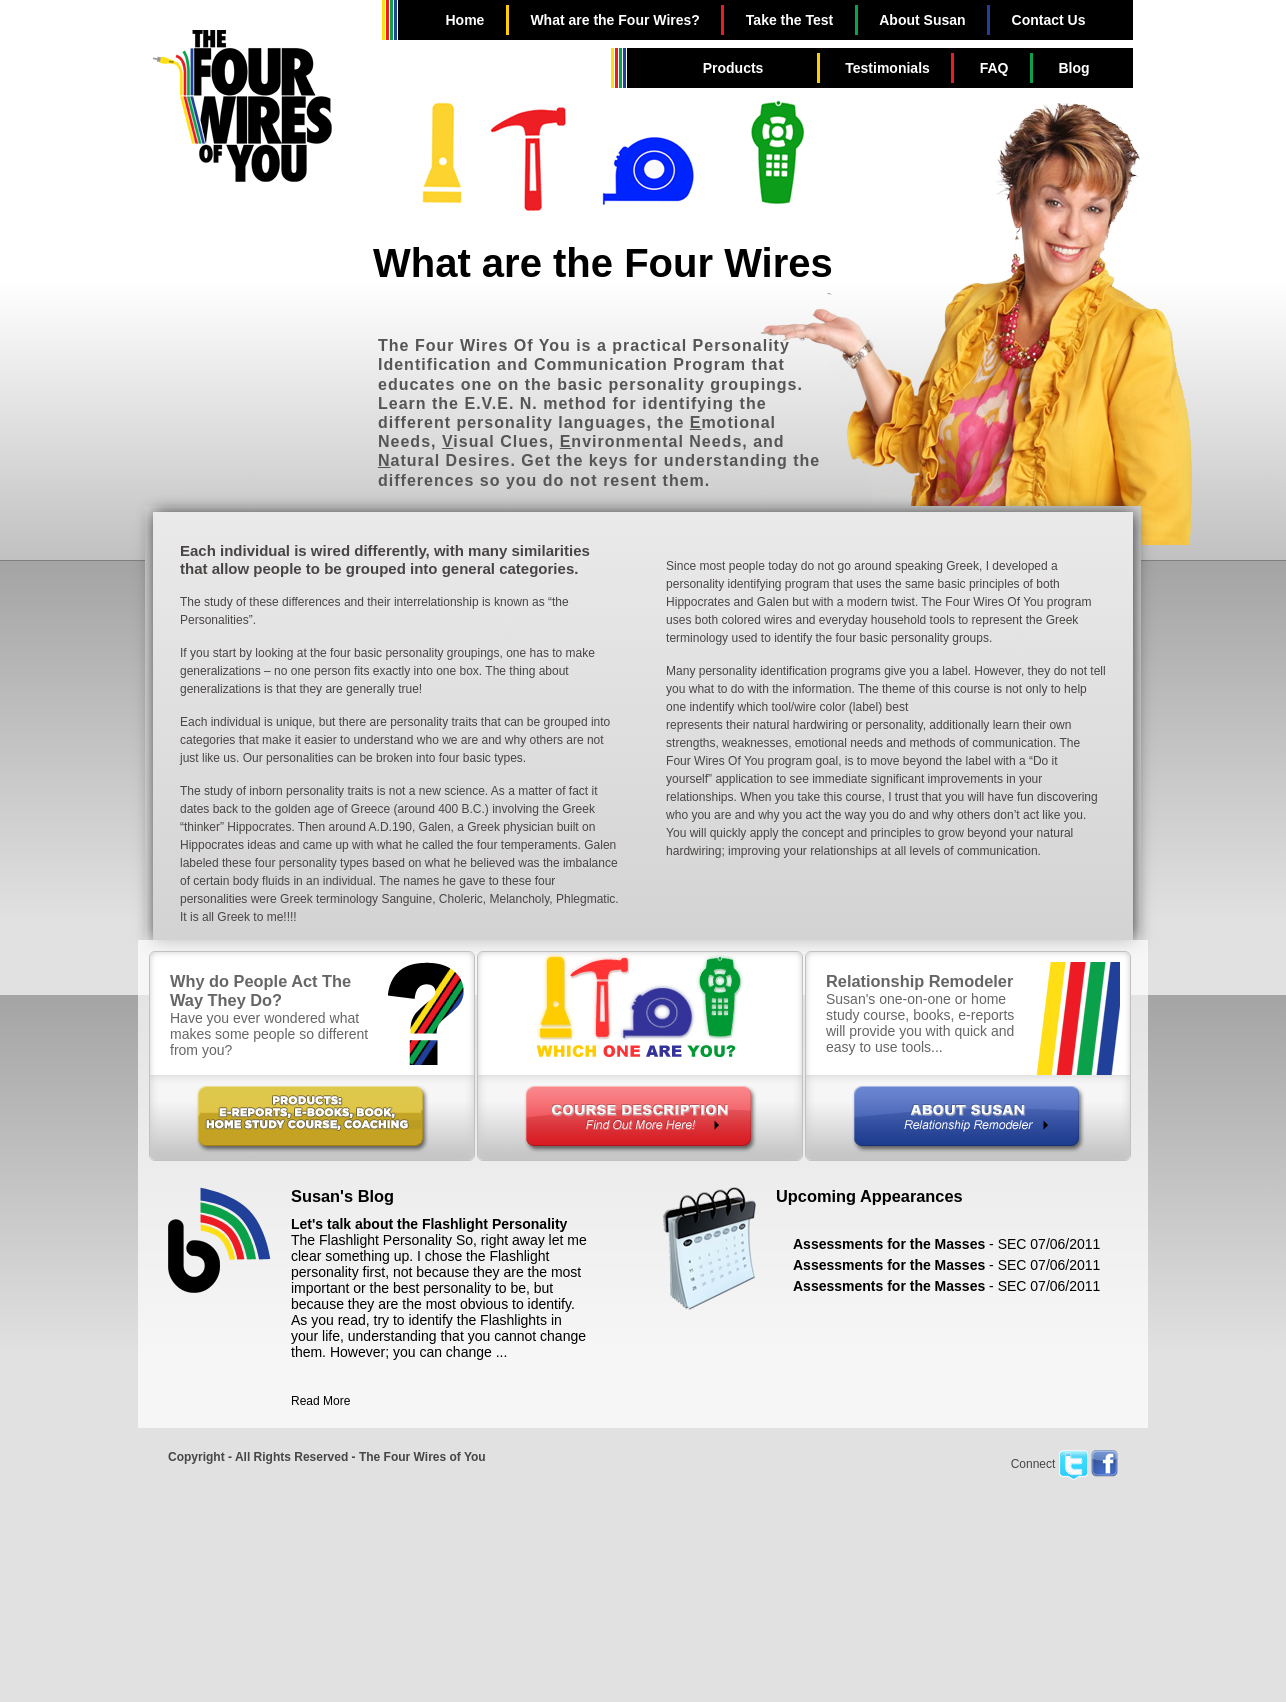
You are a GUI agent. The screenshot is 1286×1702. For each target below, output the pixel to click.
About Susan (922, 20)
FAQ (994, 68)
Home (464, 20)
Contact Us (1049, 20)
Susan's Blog (342, 1196)
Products (733, 68)
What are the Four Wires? (614, 20)
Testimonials (887, 68)
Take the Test (789, 20)
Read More (320, 1401)
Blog (1073, 68)
